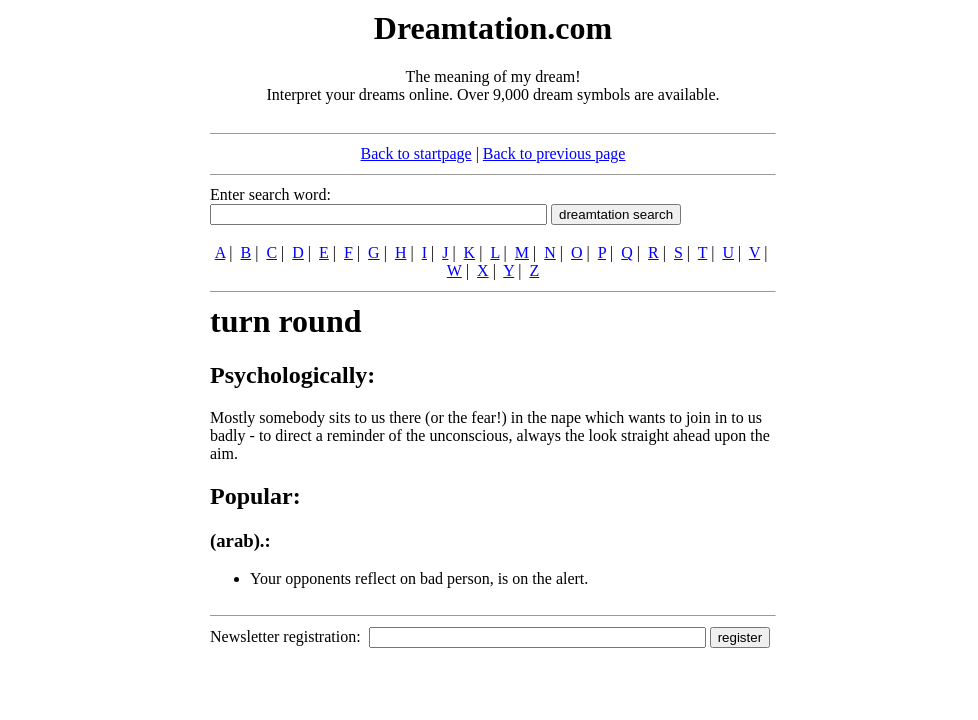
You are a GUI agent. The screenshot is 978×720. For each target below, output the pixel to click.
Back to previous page (554, 153)
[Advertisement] (88, 308)
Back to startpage (416, 153)
